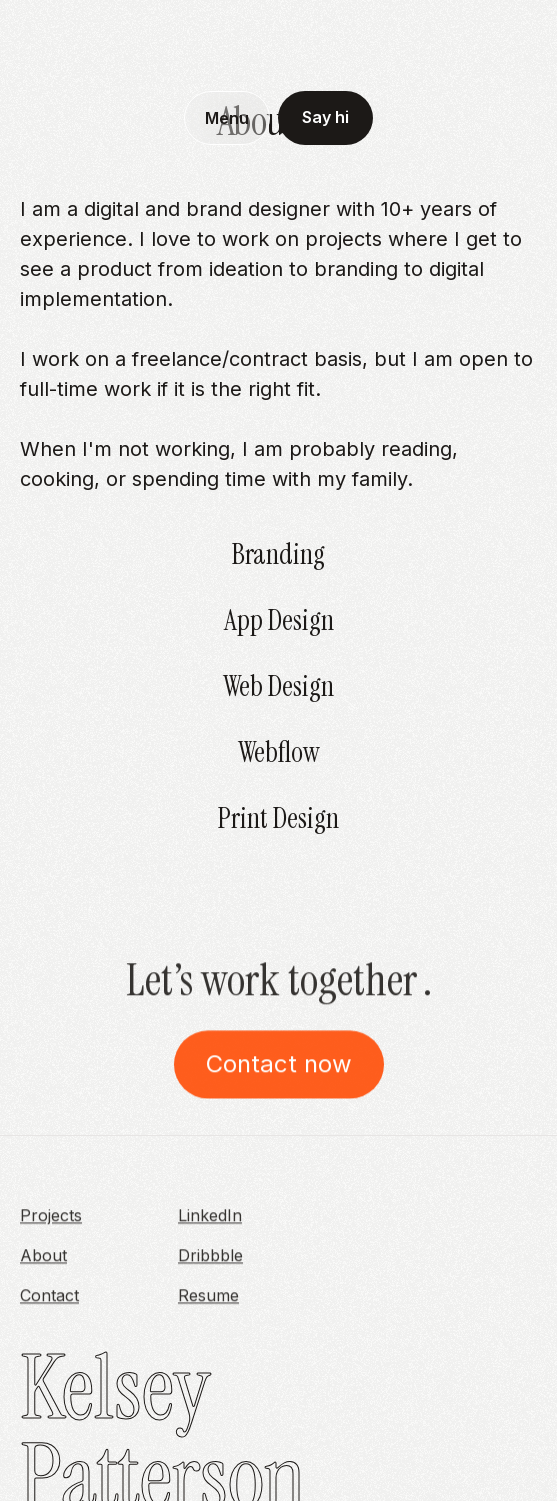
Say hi (325, 117)
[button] (227, 118)
